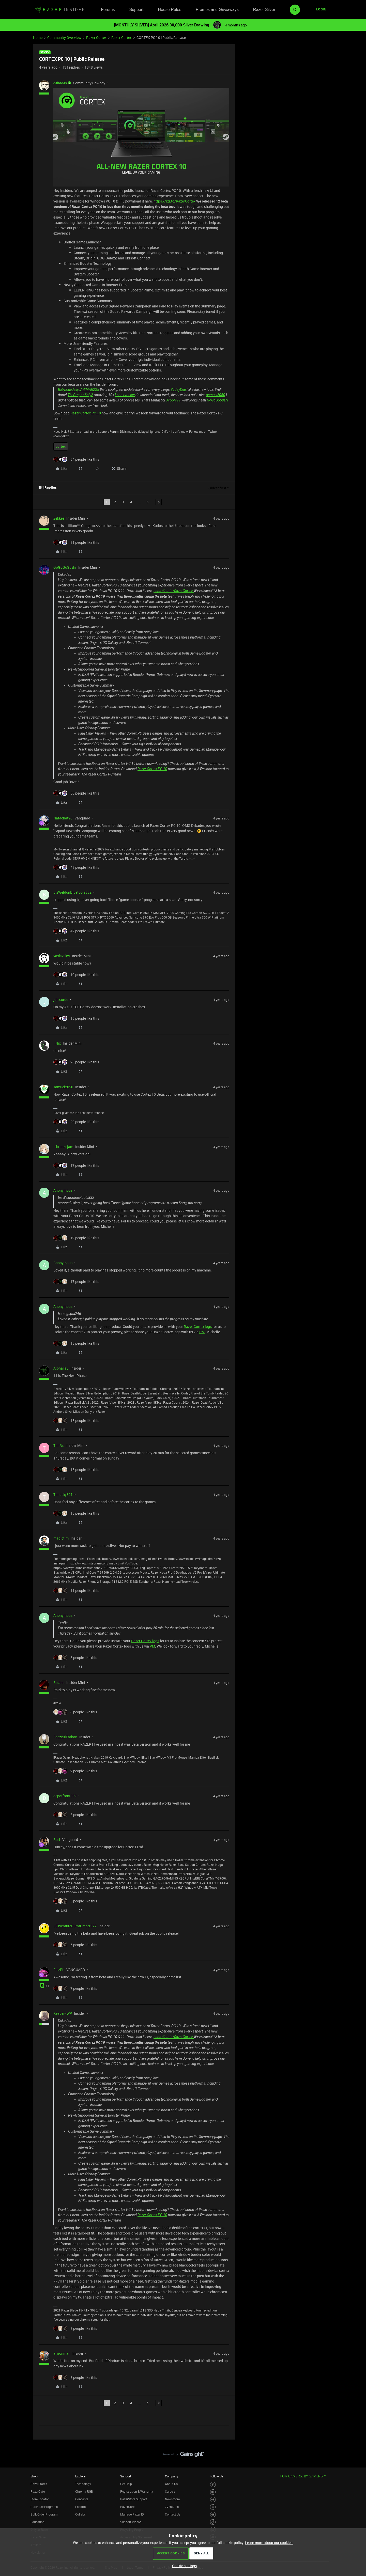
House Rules (169, 9)
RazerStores (38, 2484)
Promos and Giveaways (217, 9)
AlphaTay (60, 1368)
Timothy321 (63, 1494)
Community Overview (64, 37)
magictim (61, 1538)
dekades (60, 83)
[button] (321, 10)
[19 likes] (76, 974)
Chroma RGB (84, 2491)
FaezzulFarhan (65, 1736)
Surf (56, 1839)
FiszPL (58, 1969)
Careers (170, 2491)
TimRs (58, 1445)
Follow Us (216, 2476)
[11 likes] (76, 1590)
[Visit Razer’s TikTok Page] (213, 2522)
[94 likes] (76, 459)
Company (171, 2476)
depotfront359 (65, 1795)
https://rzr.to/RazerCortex (175, 201)
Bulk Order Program (43, 2514)
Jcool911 (173, 400)
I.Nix (57, 1043)
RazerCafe (37, 2491)
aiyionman (61, 2353)
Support (136, 9)
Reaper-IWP (62, 2013)
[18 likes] (76, 1343)
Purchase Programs (44, 2507)
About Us (171, 2484)
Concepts (81, 2499)
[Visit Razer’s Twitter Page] (213, 2507)
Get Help (126, 2484)
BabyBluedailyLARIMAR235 (78, 389)
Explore (80, 2476)
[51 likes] (76, 542)
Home (37, 37)
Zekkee (58, 518)
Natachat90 (62, 818)
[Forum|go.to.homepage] (59, 10)
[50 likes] (76, 793)
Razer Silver (264, 9)
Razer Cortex (96, 37)
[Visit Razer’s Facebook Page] (213, 2484)
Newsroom (172, 2499)
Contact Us (172, 2514)
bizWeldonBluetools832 (72, 892)
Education (37, 2522)
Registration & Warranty (136, 2491)
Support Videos (130, 2522)
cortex (61, 446)
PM (202, 1331)
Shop (34, 2476)
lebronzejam (63, 1146)
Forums (108, 9)
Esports (80, 2507)
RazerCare (127, 2507)
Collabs (80, 2514)
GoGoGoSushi (217, 400)
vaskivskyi (61, 955)
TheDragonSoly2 (80, 395)
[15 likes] (76, 1420)
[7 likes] (75, 1988)
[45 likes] (76, 867)
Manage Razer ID (132, 2514)
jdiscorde (60, 999)
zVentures (172, 2507)
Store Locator (39, 2499)
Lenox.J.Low (125, 395)
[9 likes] (75, 1771)
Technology (83, 2484)
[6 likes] (75, 1814)
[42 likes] (76, 931)
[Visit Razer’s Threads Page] (213, 2499)
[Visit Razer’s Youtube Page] (213, 2514)
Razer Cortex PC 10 (85, 413)
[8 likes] (75, 1657)
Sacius (58, 1682)
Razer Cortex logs (198, 1326)
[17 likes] (76, 1165)
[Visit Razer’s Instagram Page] (213, 2492)
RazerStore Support (133, 2499)
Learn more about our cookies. (269, 2542)
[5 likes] (75, 2377)
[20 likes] (76, 1062)
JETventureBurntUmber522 (75, 1925)
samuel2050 (215, 395)
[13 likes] (76, 1513)
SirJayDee (178, 389)
